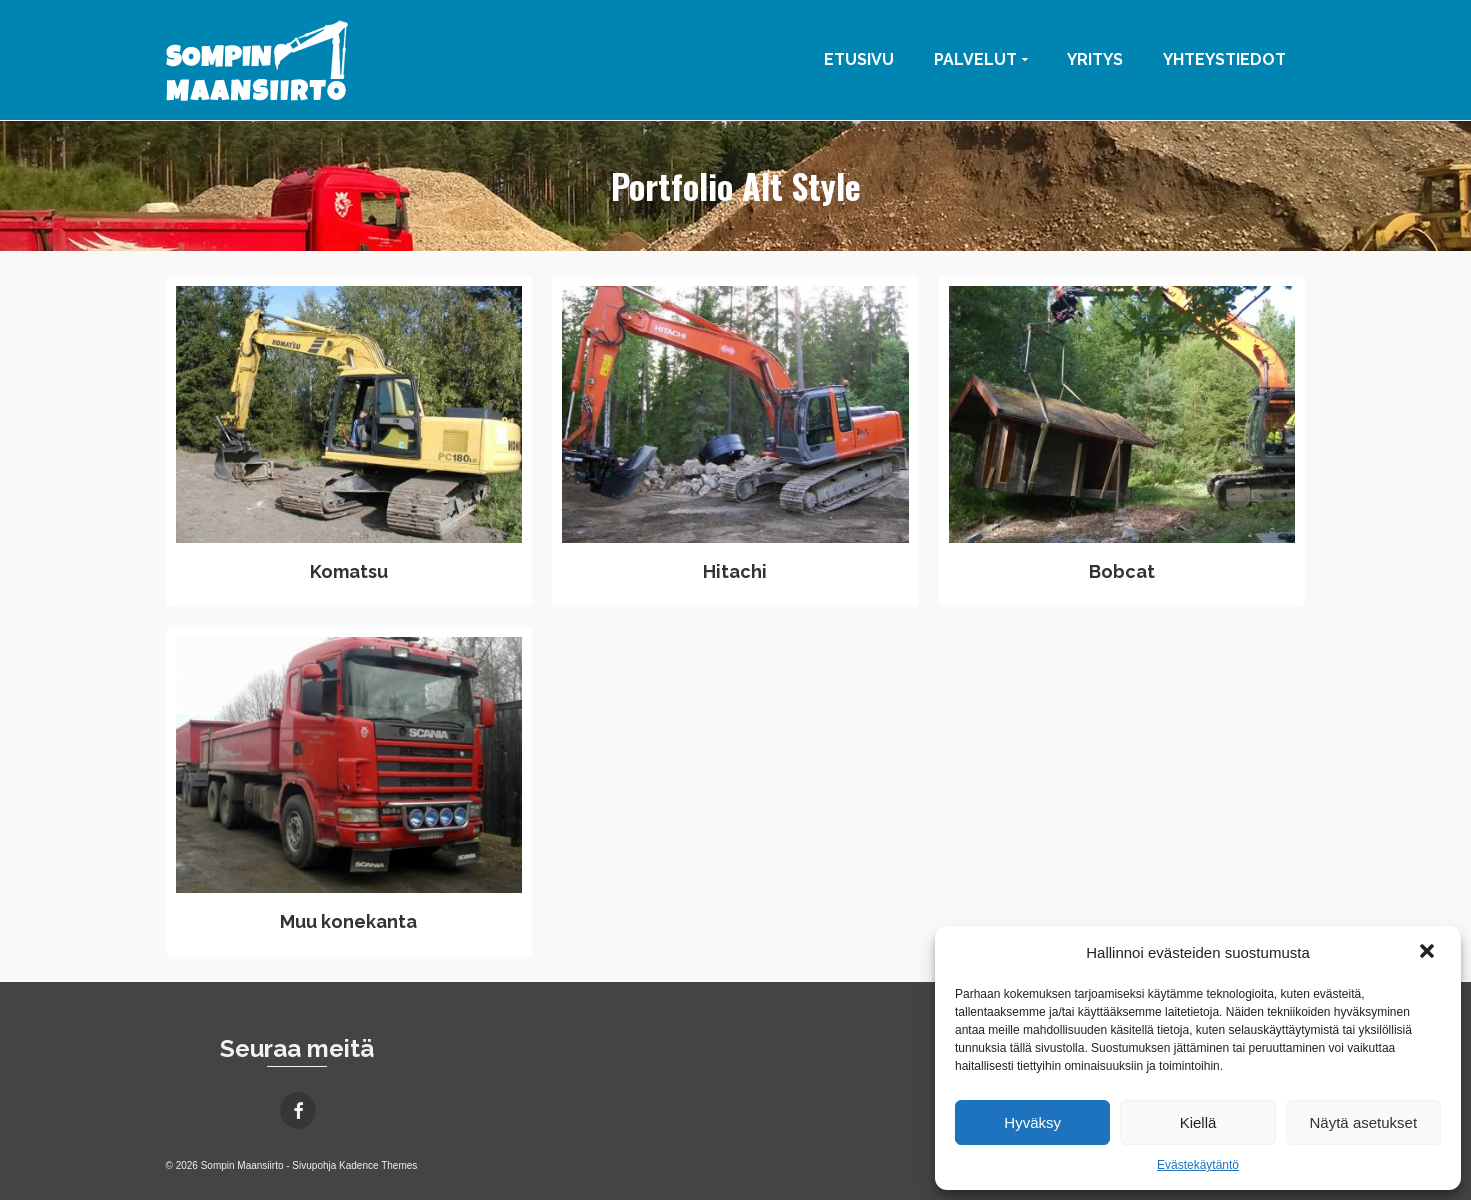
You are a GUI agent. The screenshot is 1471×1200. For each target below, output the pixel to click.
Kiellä (1198, 1122)
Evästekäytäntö (1198, 1165)
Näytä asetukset (1364, 1122)
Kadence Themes (378, 1165)
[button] (1429, 953)
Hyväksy (1032, 1122)
